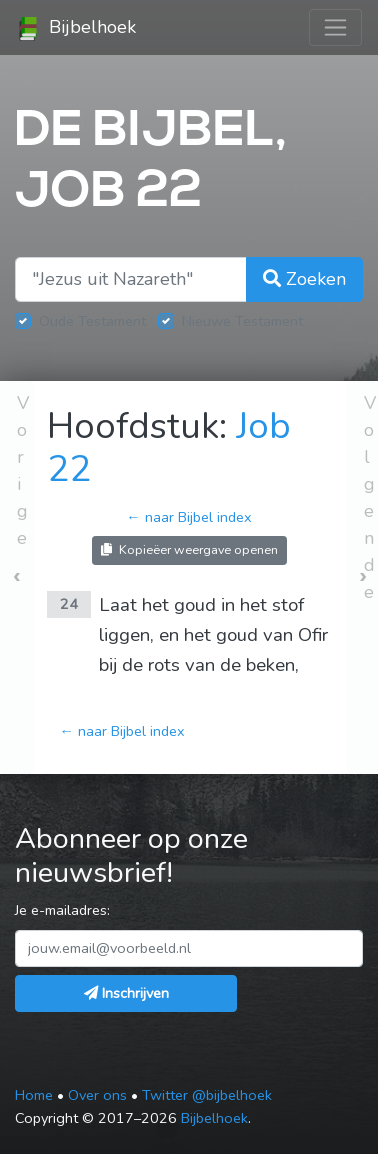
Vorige (23, 470)
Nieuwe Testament (242, 321)
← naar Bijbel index (188, 517)
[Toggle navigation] (335, 27)
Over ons (97, 1095)
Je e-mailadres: (62, 910)
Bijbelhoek (76, 28)
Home (34, 1095)
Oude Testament (92, 321)
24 (69, 604)
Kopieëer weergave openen (189, 549)
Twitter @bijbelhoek (207, 1095)
